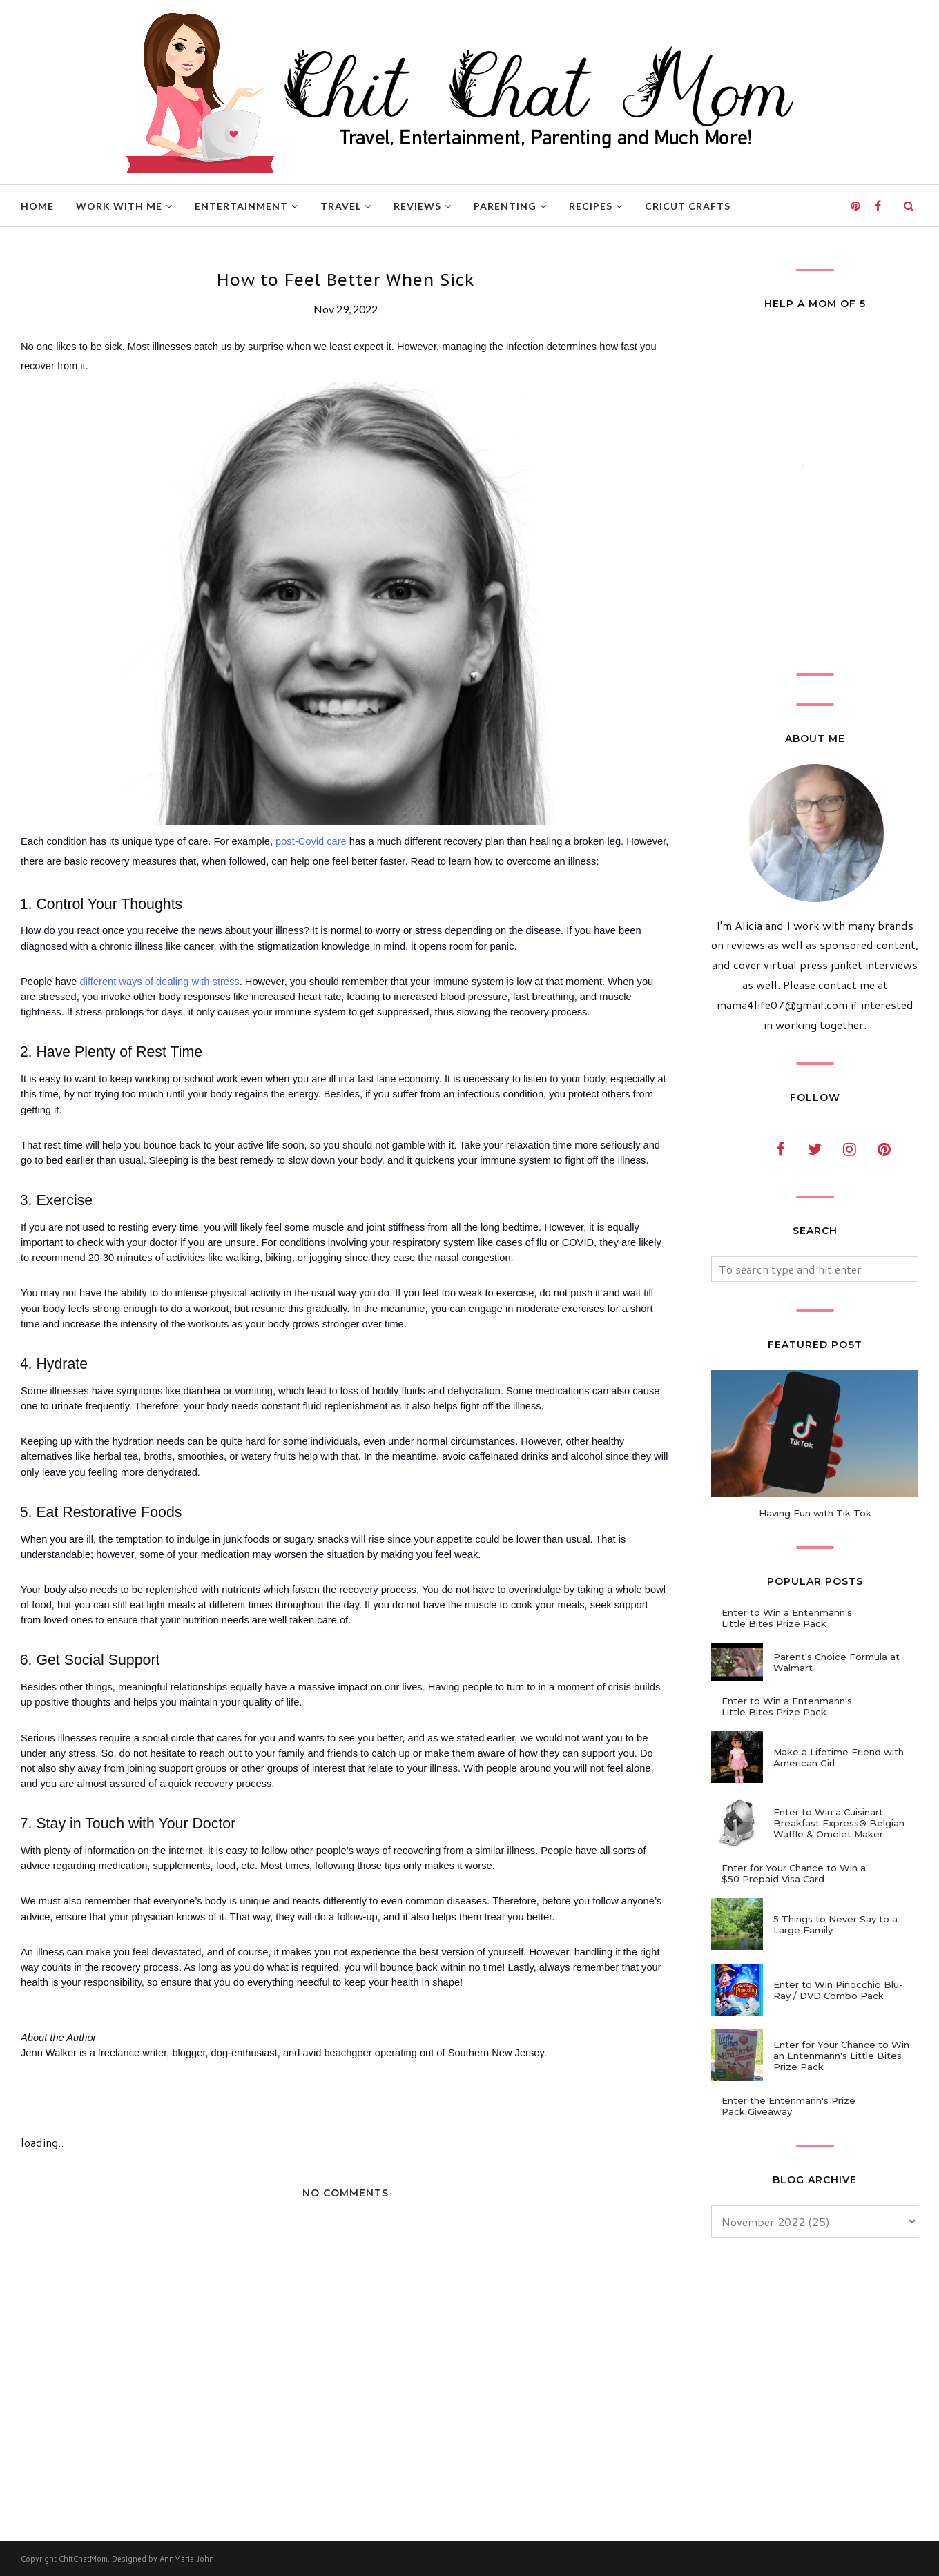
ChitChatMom (83, 2558)
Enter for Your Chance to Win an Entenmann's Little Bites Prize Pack (841, 2055)
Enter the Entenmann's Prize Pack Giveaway (788, 2106)
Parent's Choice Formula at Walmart (836, 1662)
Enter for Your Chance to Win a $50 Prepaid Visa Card (794, 1873)
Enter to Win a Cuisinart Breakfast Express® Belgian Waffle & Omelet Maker (838, 1823)
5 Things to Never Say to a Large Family (835, 1924)
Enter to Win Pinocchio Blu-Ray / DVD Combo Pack (838, 1990)
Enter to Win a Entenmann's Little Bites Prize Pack (787, 1618)
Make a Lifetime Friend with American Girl (838, 1757)
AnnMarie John (186, 2558)
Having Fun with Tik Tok (815, 1513)
